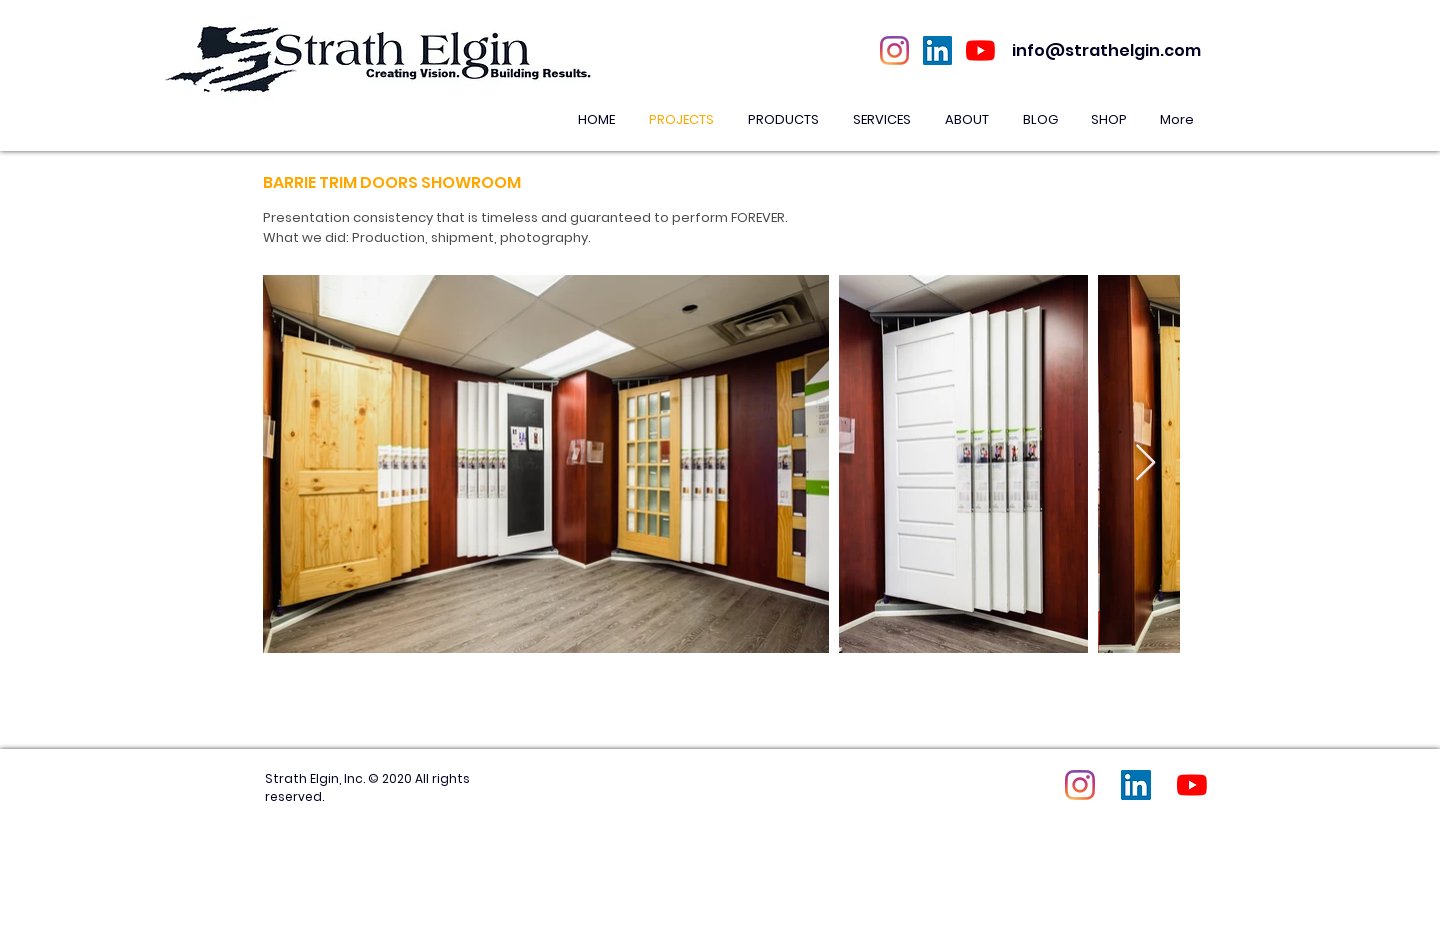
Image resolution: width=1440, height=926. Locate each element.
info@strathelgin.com (1106, 50)
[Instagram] (894, 50)
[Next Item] (1145, 463)
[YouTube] (980, 50)
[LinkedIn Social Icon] (937, 50)
